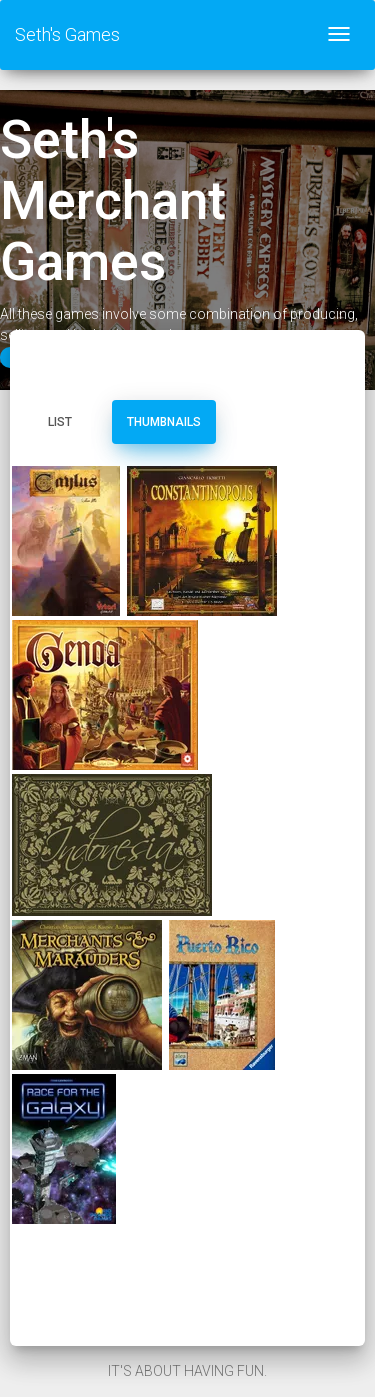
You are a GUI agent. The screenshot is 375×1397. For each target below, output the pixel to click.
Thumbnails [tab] (164, 422)
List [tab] (60, 422)
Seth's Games (67, 34)
